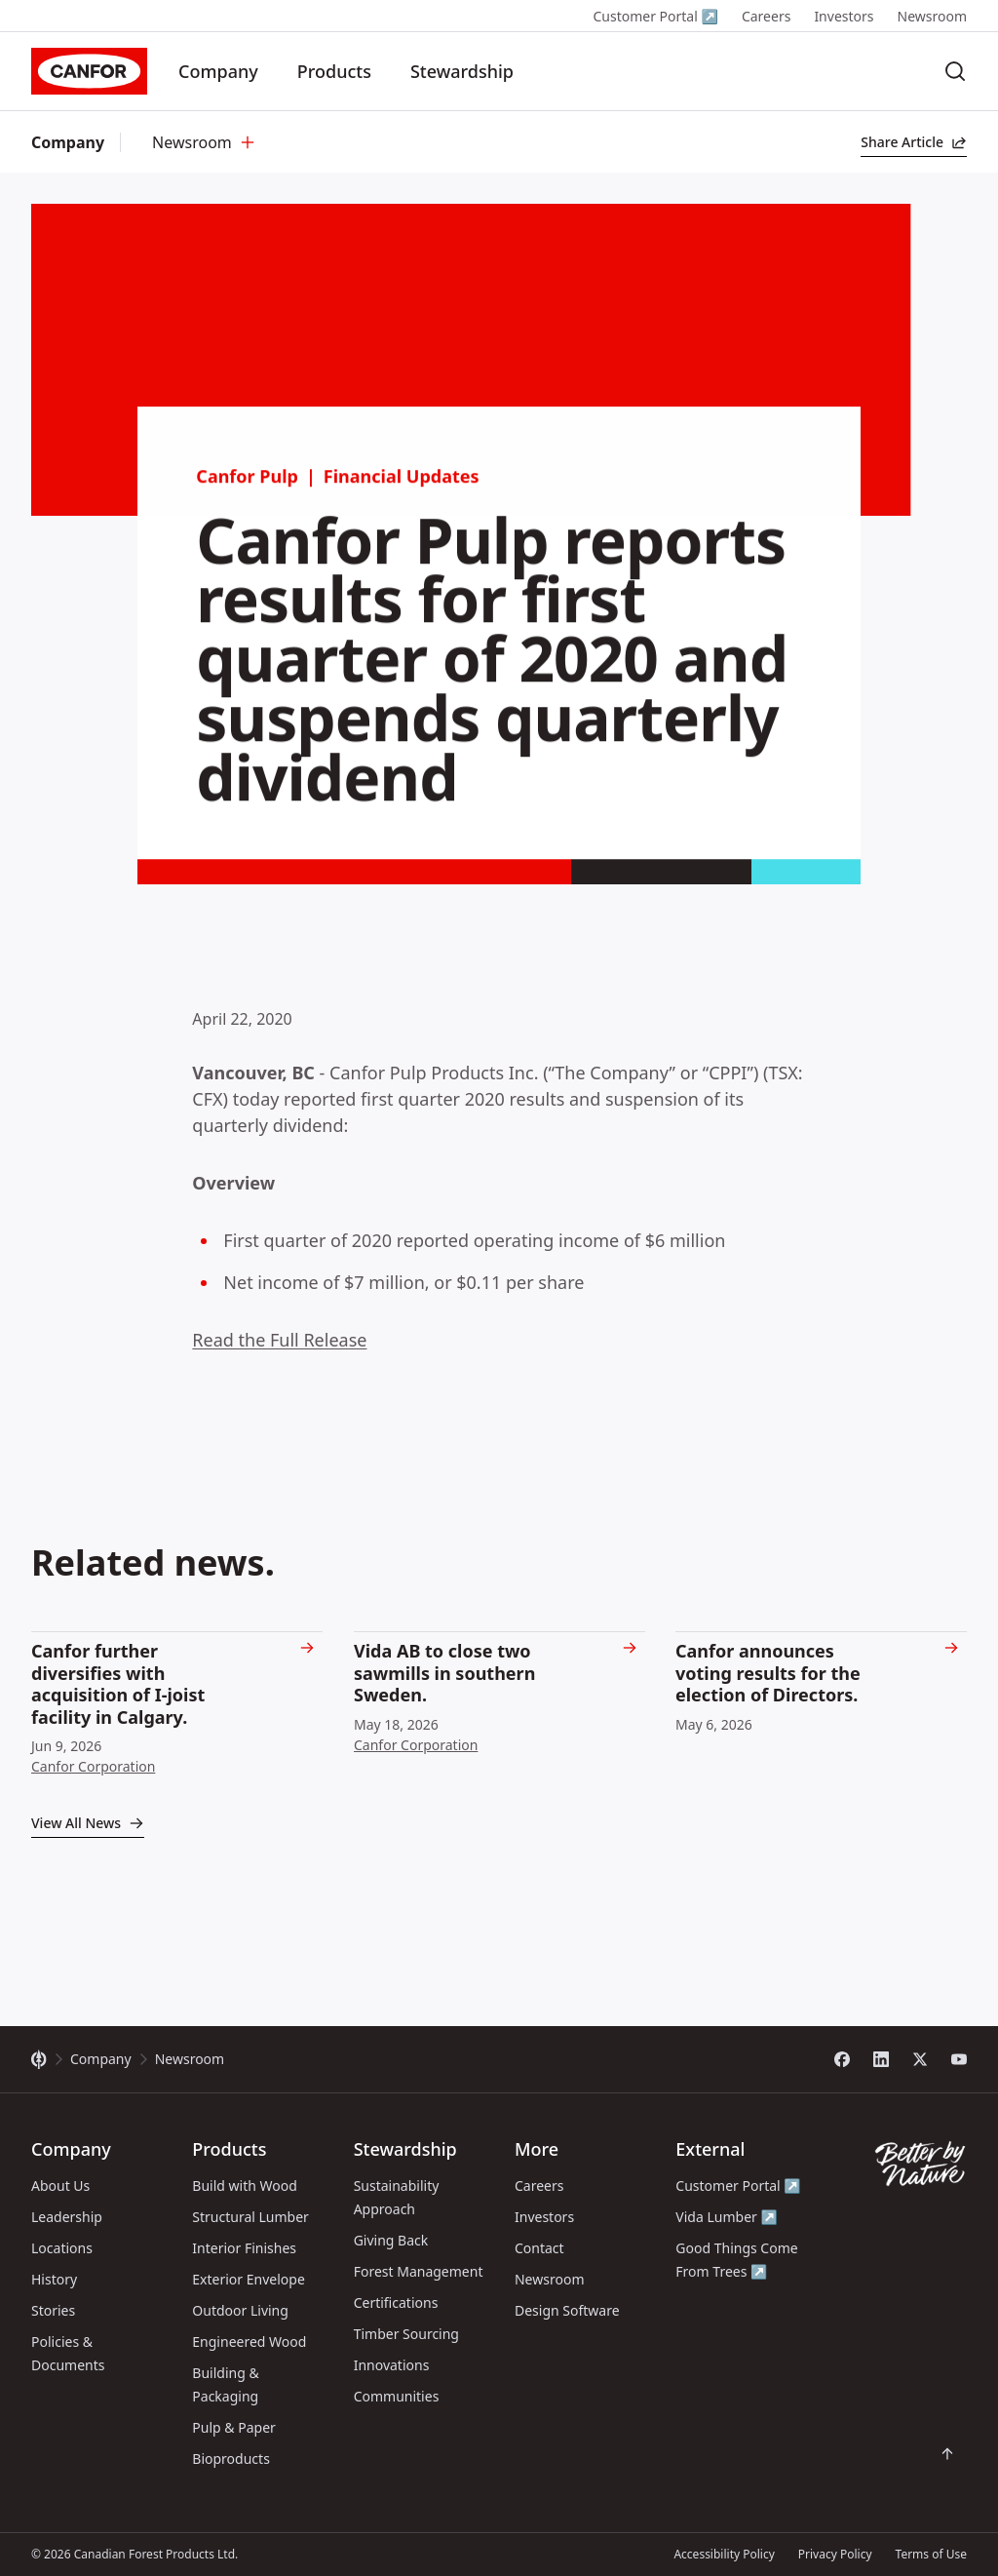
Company (218, 71)
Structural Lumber (250, 2216)
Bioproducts (231, 2458)
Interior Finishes (244, 2248)
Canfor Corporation (93, 1766)
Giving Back (391, 2240)
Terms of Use (931, 2554)
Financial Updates (402, 492)
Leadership (66, 2216)
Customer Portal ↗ (655, 16)
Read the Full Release (279, 1339)
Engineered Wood (249, 2341)
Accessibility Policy (723, 2554)
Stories (53, 2310)
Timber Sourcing (406, 2333)
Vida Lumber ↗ (726, 2216)
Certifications (396, 2302)
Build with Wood (244, 2185)
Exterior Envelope (248, 2279)
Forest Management (418, 2271)
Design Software (567, 2310)
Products (334, 71)
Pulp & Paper (233, 2427)
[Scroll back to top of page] (947, 2454)
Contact (539, 2248)
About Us (60, 2185)
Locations (62, 2248)
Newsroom (933, 16)
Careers (766, 16)
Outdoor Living (240, 2310)
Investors (843, 16)
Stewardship (462, 71)
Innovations (392, 2365)
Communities (397, 2396)
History (54, 2279)
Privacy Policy (835, 2554)
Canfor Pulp (247, 492)
